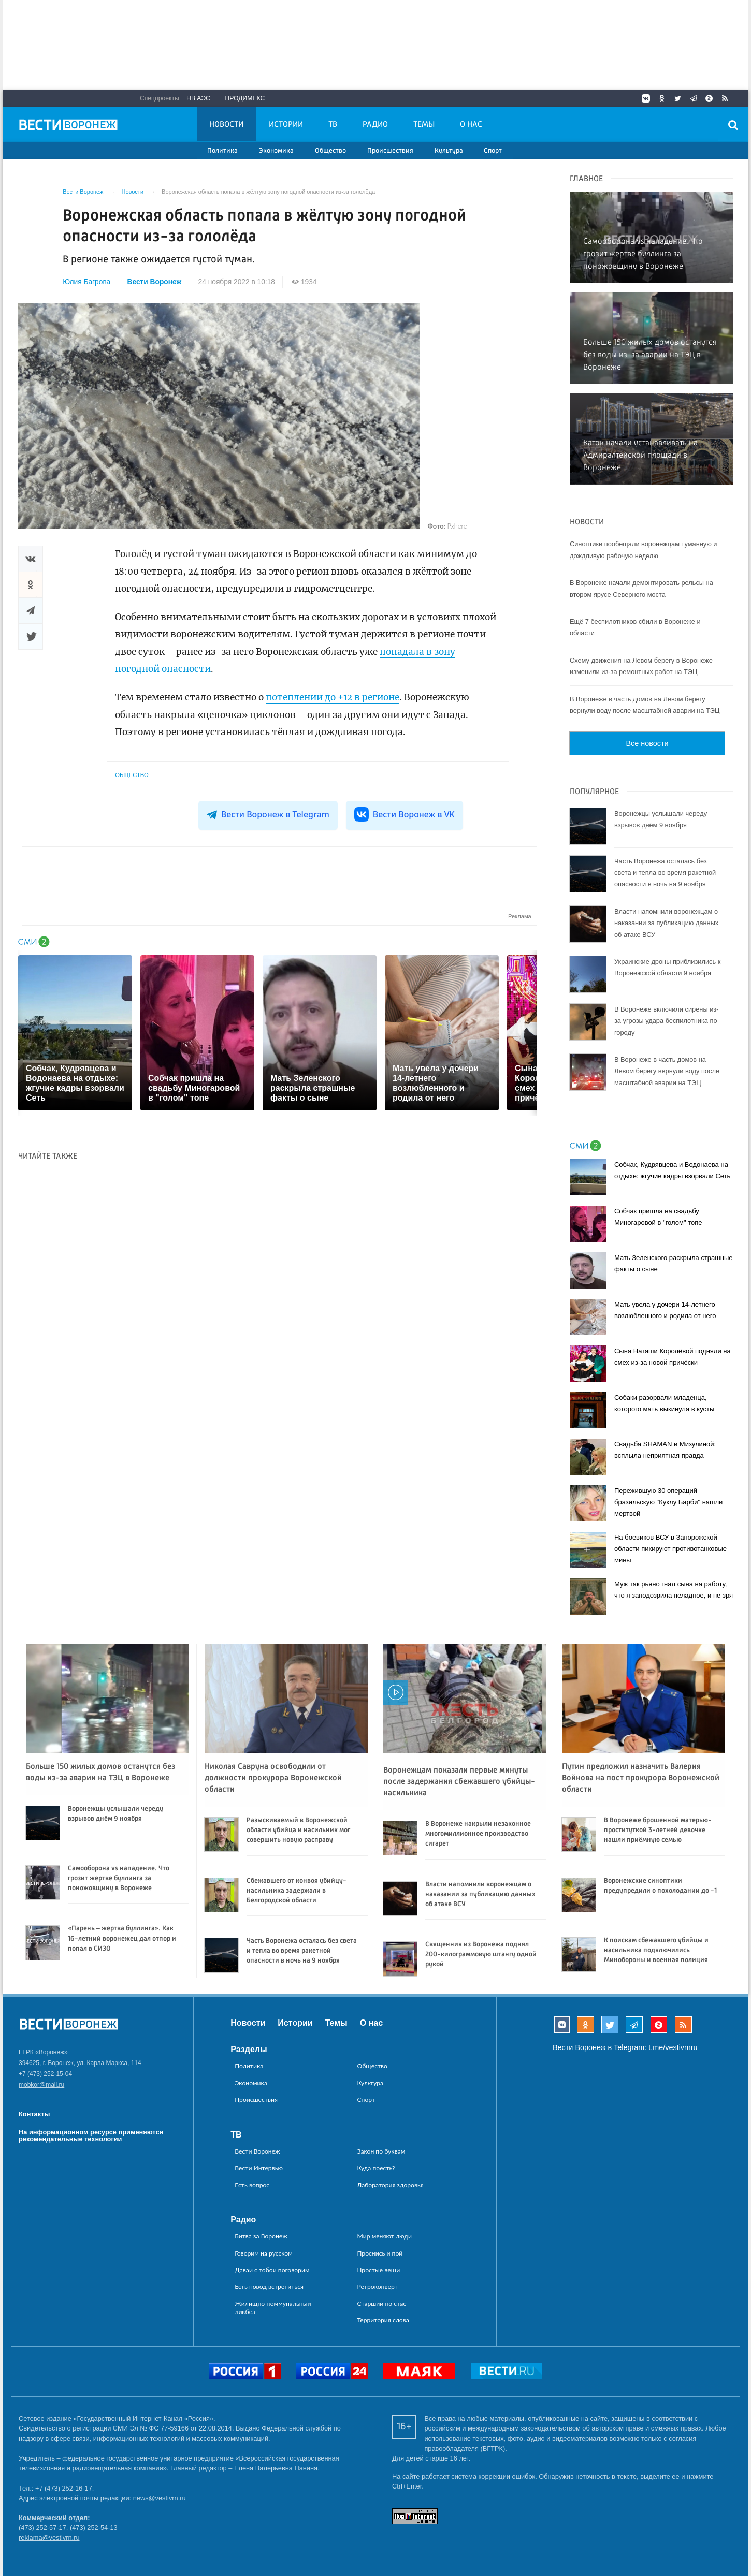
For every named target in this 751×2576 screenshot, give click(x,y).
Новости (226, 125)
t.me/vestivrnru (672, 2047)
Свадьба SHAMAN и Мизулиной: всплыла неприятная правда (665, 1449)
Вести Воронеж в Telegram (268, 814)
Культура (449, 151)
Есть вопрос (252, 2185)
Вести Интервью (259, 2168)
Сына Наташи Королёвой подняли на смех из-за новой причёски (672, 1356)
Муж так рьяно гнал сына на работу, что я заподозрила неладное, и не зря (673, 1589)
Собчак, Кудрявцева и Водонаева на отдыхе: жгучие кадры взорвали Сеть (672, 1170)
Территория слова (383, 2320)
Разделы (248, 2049)
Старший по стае (382, 2303)
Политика (222, 151)
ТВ (332, 125)
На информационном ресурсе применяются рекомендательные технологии (91, 2135)
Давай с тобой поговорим (272, 2270)
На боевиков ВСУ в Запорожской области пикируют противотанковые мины (670, 1548)
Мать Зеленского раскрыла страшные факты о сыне (673, 1263)
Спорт (493, 151)
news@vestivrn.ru (159, 2498)
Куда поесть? (376, 2168)
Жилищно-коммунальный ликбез (273, 2308)
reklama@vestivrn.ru (49, 2537)
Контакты (34, 2114)
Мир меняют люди (384, 2236)
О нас (471, 125)
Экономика (276, 151)
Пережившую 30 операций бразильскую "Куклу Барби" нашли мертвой (668, 1502)
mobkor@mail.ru (41, 2084)
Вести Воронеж (154, 282)
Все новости (647, 743)
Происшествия (390, 151)
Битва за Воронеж (261, 2236)
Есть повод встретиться (269, 2286)
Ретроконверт (377, 2286)
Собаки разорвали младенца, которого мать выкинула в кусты (664, 1403)
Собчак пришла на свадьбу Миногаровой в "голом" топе (658, 1216)
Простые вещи (378, 2270)
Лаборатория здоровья (390, 2185)
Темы (424, 125)
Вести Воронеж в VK (404, 814)
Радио (375, 125)
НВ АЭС (198, 98)
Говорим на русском (264, 2253)
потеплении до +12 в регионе (332, 697)
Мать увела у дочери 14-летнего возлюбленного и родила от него (665, 1310)
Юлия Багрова (86, 282)
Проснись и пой (380, 2253)
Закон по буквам (381, 2151)
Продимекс (245, 98)
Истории (286, 125)
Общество (330, 151)
